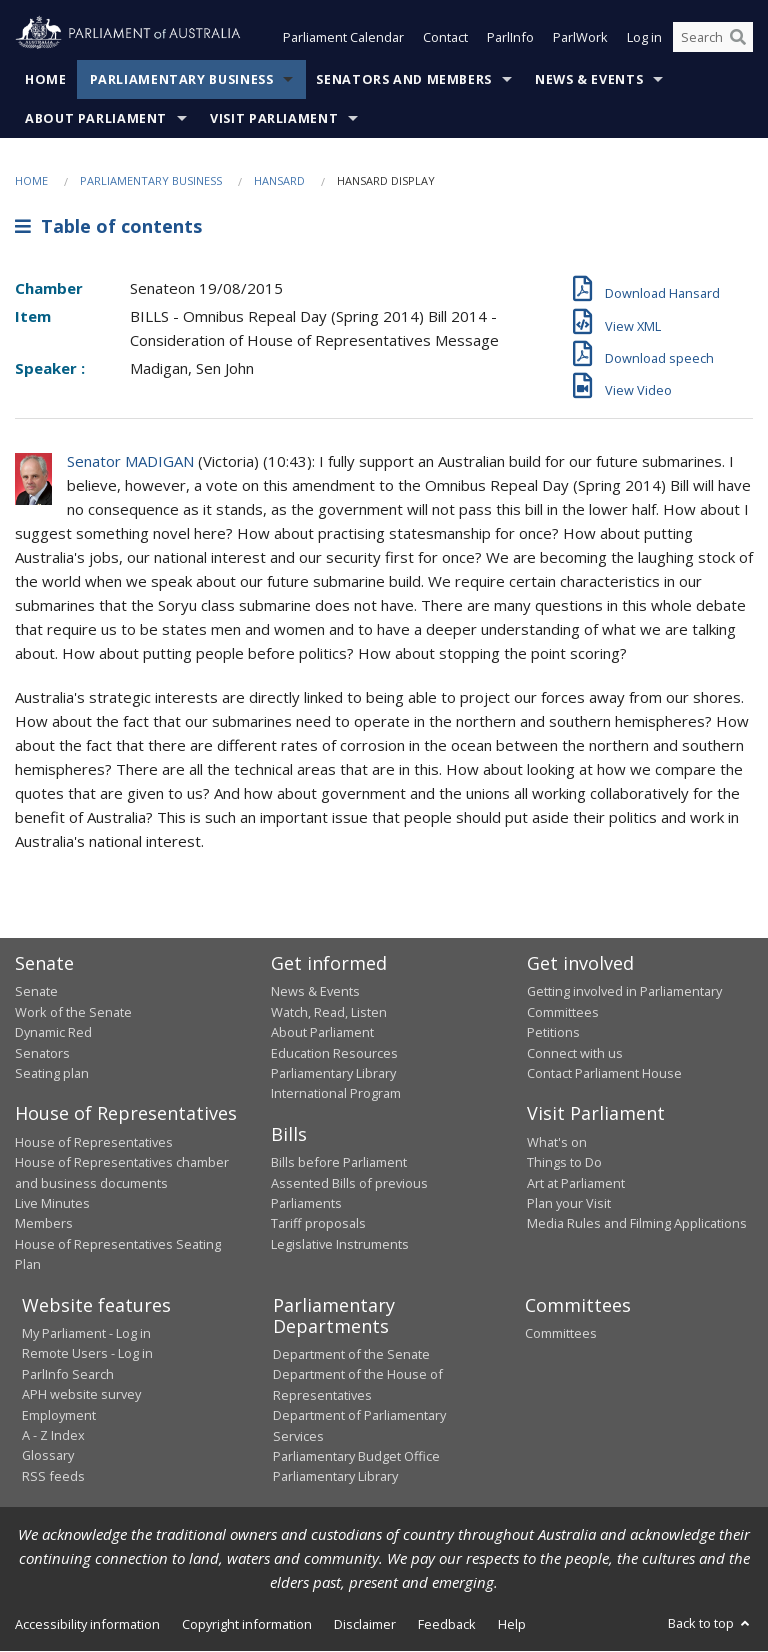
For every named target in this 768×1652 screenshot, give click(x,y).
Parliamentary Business (182, 79)
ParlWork (580, 38)
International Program (336, 1094)
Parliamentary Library (333, 1073)
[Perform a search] (738, 38)
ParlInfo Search (68, 1374)
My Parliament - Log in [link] (86, 1334)
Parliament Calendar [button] (343, 38)
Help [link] (512, 1624)
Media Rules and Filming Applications (637, 1224)
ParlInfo (510, 38)
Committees (561, 1334)
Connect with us (575, 1053)
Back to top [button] (710, 1623)
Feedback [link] (447, 1624)
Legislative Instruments (340, 1244)
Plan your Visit (569, 1203)
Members (44, 1224)
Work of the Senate (73, 1012)
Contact (445, 38)
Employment (59, 1415)
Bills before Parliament (339, 1163)
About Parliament (96, 118)
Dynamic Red (53, 1033)
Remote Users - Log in (87, 1354)
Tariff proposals (318, 1224)
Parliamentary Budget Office (356, 1456)
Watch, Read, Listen (329, 1012)
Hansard (279, 180)
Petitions (553, 1033)
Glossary (48, 1456)
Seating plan (52, 1073)
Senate (36, 992)
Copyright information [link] (247, 1624)
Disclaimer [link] (365, 1624)
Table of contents (108, 227)
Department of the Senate (351, 1355)
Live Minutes (52, 1203)
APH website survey (81, 1395)
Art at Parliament (576, 1183)
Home (46, 79)
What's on (557, 1142)
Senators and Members (404, 79)
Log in (644, 38)
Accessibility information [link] (87, 1624)
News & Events (589, 79)
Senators (42, 1053)
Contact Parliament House (604, 1073)
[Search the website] (713, 38)
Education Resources (334, 1053)
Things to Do (564, 1163)
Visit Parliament (274, 118)
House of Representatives (94, 1142)
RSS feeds (53, 1476)
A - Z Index (53, 1435)
